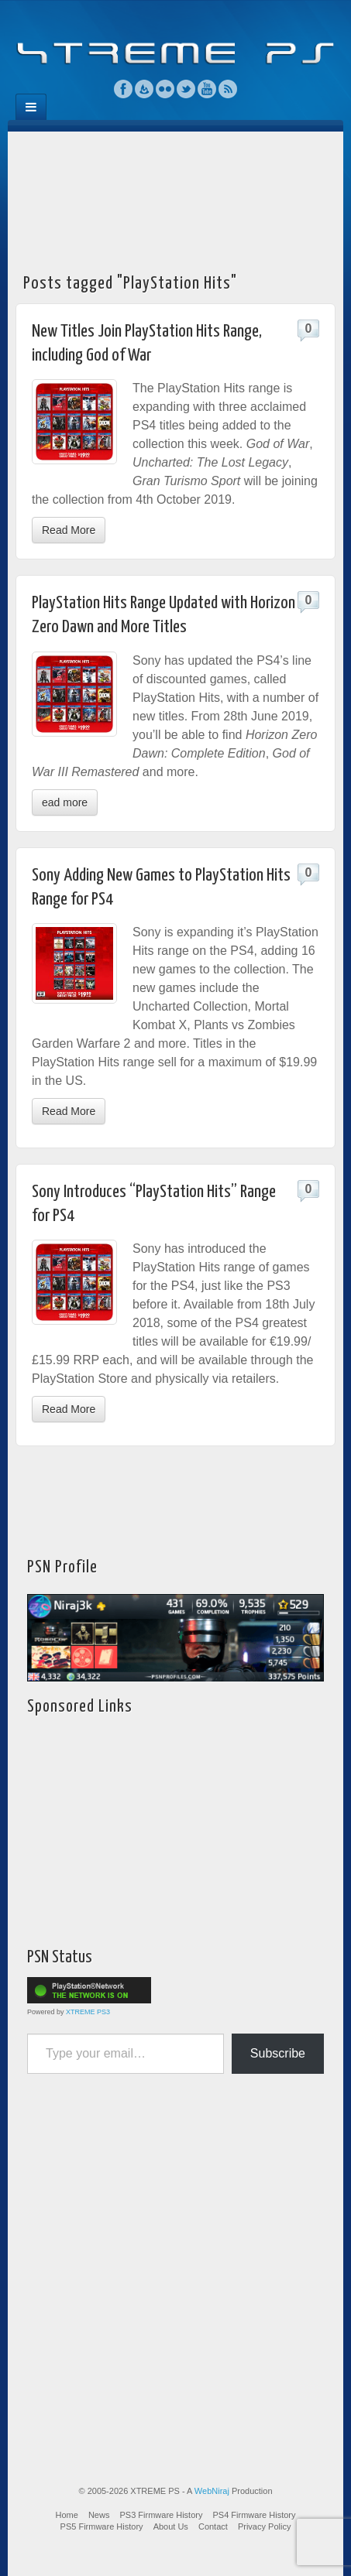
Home (67, 2515)
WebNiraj (211, 2491)
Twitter (186, 89)
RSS (228, 89)
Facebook (123, 89)
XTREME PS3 (88, 2012)
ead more (65, 802)
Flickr (165, 89)
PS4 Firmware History (254, 2515)
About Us (170, 2526)
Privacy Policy (264, 2526)
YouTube (207, 89)
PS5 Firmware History (101, 2526)
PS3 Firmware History (160, 2515)
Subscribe (277, 2053)
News (99, 2515)
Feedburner (144, 89)
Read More (68, 530)
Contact (213, 2526)
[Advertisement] (175, 197)
